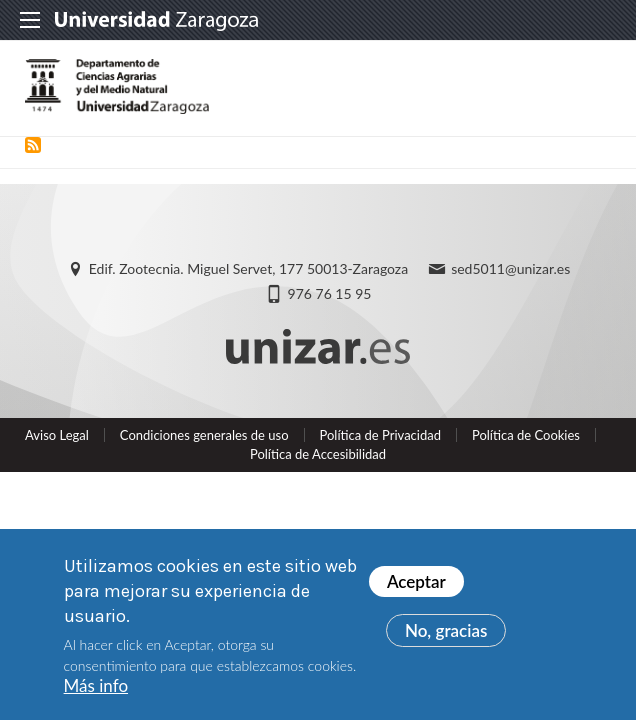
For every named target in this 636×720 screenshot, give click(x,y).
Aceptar (416, 582)
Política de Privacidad (380, 435)
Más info (96, 687)
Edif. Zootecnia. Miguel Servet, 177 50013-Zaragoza (248, 268)
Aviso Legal (57, 435)
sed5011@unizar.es (510, 268)
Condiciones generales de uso (204, 435)
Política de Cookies (526, 435)
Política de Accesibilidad (318, 454)
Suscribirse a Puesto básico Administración (33, 145)
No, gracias (446, 631)
